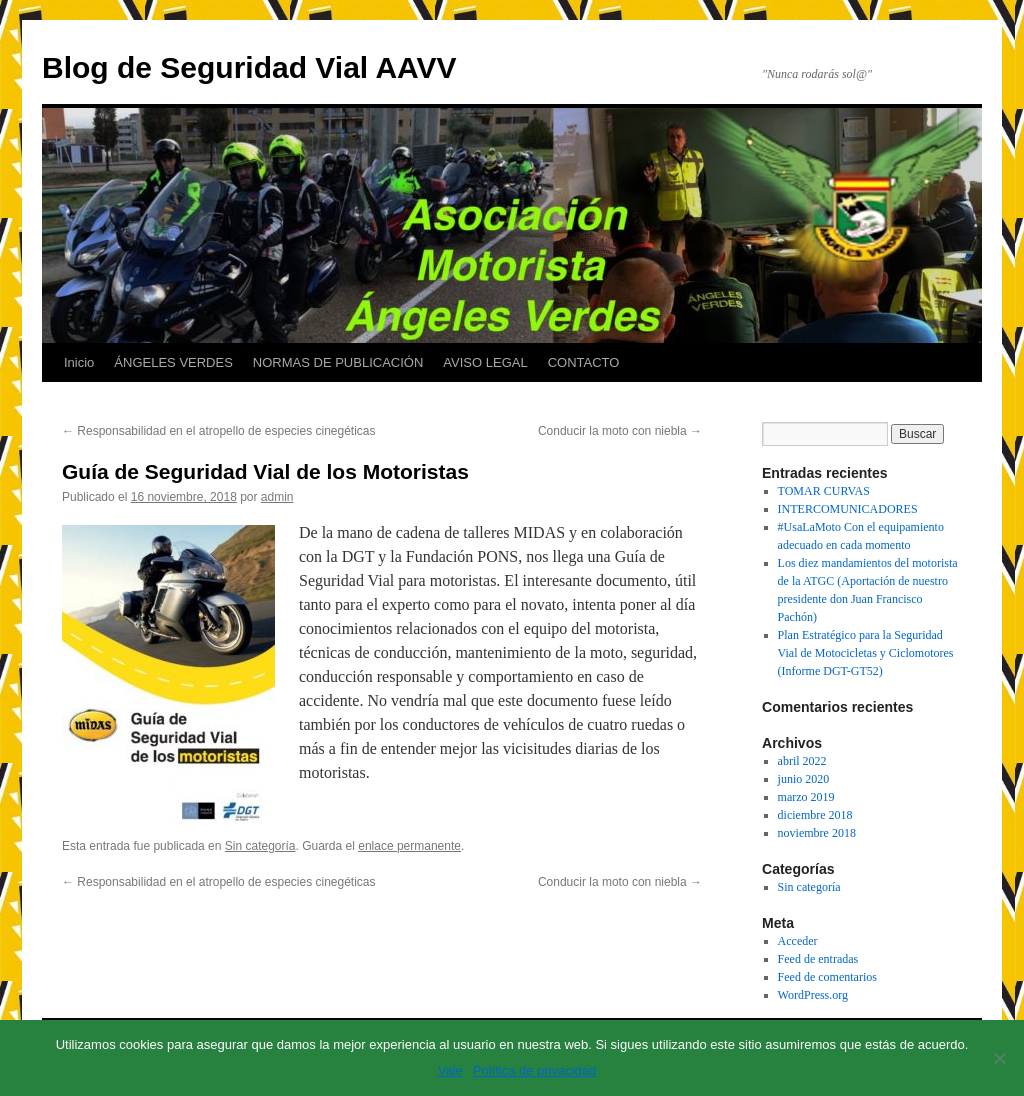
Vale (450, 1070)
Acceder (798, 941)
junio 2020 (804, 779)
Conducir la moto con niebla (620, 431)
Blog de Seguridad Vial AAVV (249, 67)
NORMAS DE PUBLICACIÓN (338, 362)
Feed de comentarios (827, 977)
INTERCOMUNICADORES (848, 509)
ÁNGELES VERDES (173, 362)
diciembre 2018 (815, 815)
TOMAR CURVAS (824, 491)
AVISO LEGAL (485, 362)
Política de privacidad (535, 1070)
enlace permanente (409, 846)
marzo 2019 (806, 797)
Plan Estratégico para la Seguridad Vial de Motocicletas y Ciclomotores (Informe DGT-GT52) (866, 653)
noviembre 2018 (817, 833)
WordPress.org (813, 995)
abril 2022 (802, 761)
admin (277, 497)
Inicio (79, 362)
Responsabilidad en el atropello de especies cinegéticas (219, 431)
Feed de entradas (818, 959)
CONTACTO (584, 362)
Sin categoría (260, 846)
